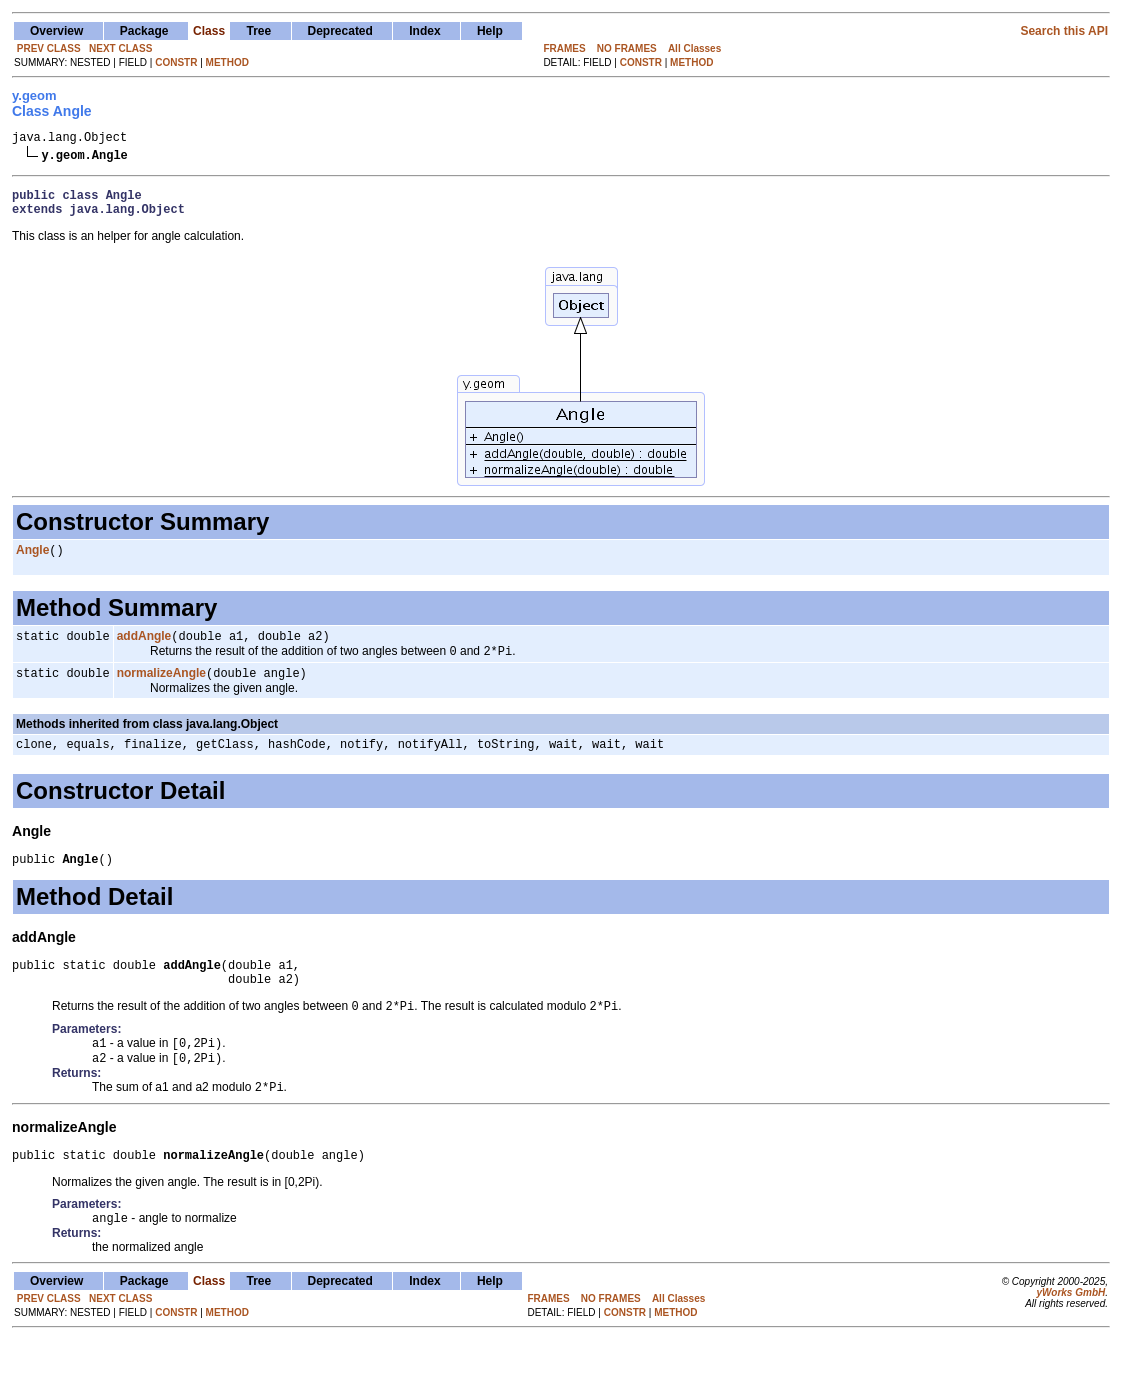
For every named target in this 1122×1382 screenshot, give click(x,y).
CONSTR (176, 62)
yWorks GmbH (1070, 1334)
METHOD (227, 62)
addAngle (144, 649)
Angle (32, 561)
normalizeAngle (161, 690)
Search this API (1064, 31)
